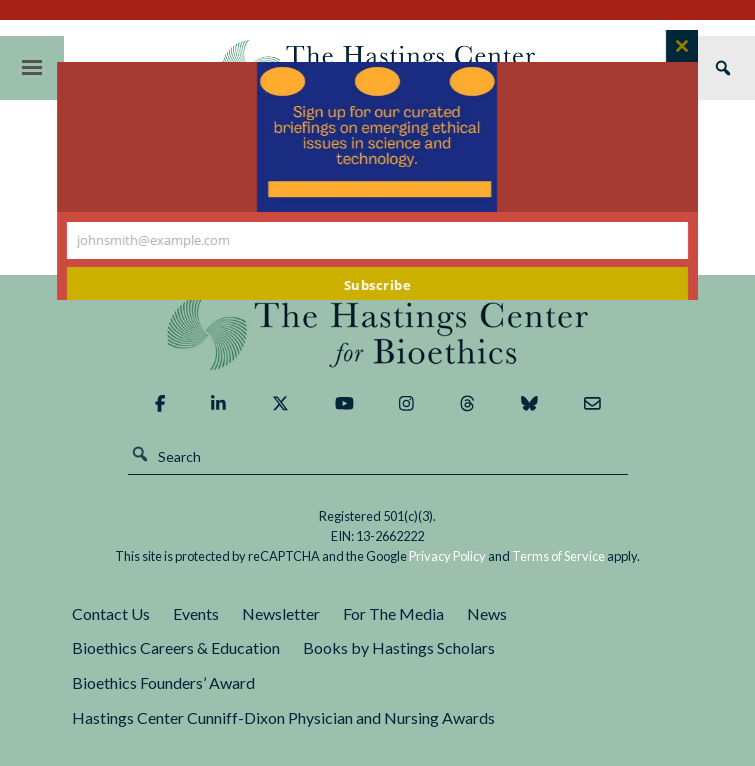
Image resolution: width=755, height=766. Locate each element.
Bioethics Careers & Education (176, 647)
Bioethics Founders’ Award (163, 682)
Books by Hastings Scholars (399, 647)
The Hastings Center (378, 332)
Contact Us (111, 613)
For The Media (393, 613)
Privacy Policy (447, 556)
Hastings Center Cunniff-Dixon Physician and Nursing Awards (283, 717)
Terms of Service (558, 556)
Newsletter (281, 613)
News (487, 613)
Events (196, 613)
